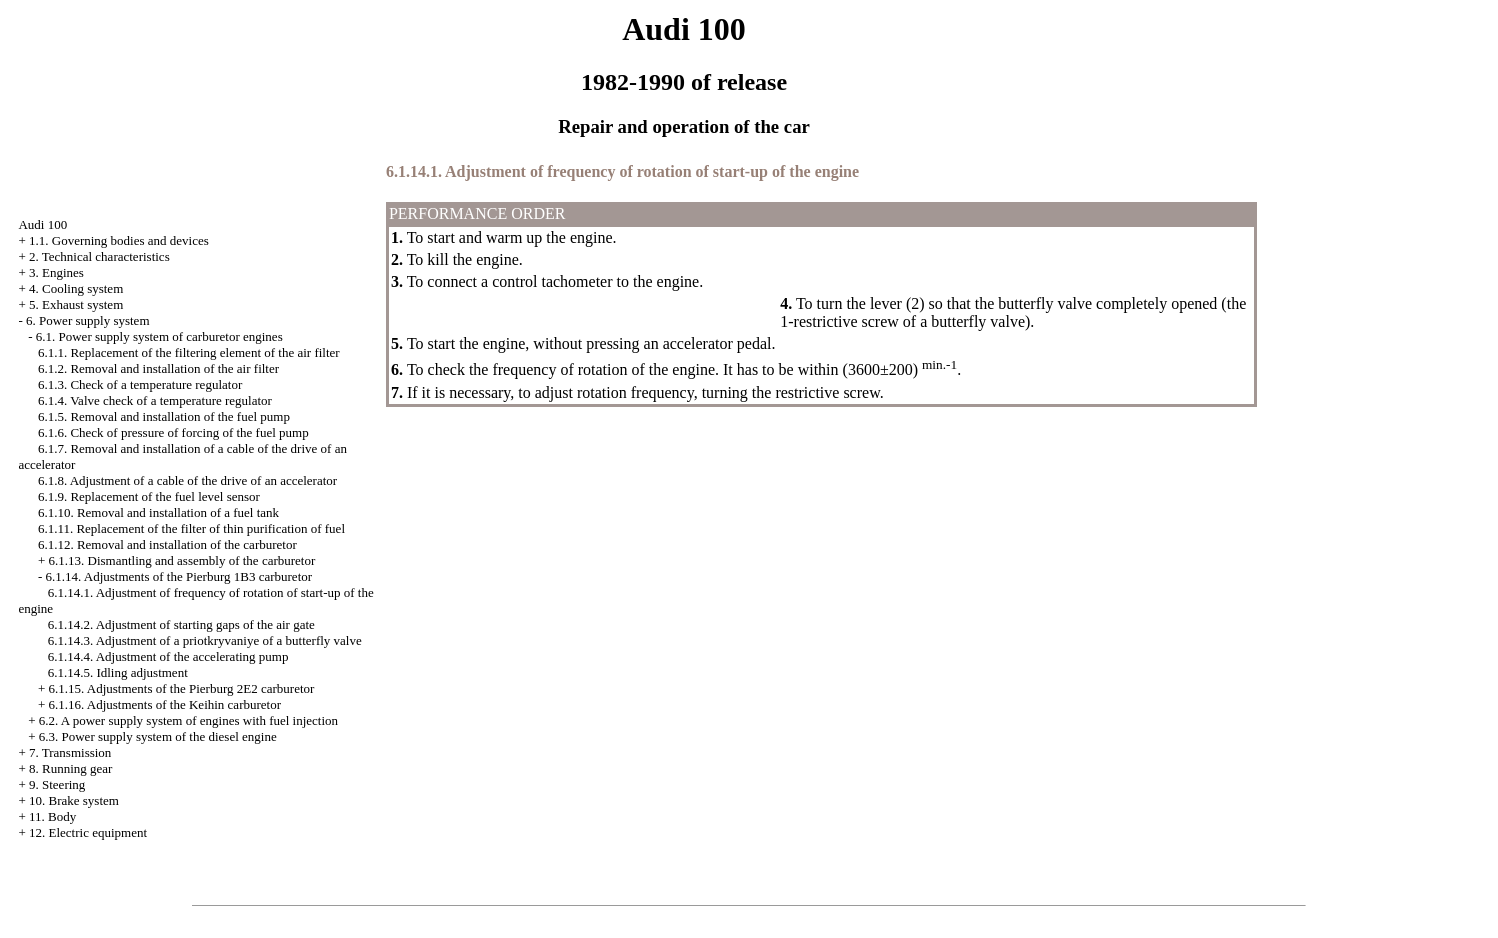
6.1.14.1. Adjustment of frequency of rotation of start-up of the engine (622, 171)
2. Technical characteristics (99, 256)
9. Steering (57, 784)
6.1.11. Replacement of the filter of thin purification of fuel (191, 528)
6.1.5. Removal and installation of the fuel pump (164, 416)
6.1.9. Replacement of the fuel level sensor (149, 496)
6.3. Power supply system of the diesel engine (158, 736)
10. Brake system (74, 800)
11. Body (52, 816)
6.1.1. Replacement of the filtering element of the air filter (189, 352)
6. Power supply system (88, 320)
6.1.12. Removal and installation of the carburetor (167, 544)
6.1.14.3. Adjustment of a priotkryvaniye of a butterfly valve (205, 640)
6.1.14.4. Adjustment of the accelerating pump (168, 656)
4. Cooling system (76, 288)
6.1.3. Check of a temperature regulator (140, 384)
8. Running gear (70, 768)
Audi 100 (42, 224)
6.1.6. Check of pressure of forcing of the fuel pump (173, 432)
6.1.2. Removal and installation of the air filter (158, 368)
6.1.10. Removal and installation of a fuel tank (158, 512)
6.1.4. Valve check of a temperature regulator (155, 400)
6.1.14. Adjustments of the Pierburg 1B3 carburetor (179, 576)
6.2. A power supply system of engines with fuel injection (188, 720)
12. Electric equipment (88, 832)
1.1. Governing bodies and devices (119, 240)
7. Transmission (70, 752)
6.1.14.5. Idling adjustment (118, 672)
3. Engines (56, 272)
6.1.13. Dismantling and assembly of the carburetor (182, 560)
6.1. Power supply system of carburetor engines (159, 336)
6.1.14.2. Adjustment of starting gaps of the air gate (181, 624)
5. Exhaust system (76, 304)
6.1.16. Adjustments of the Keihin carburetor (165, 704)
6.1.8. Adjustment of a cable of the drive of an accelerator (187, 480)
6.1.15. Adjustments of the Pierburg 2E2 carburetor (182, 688)
